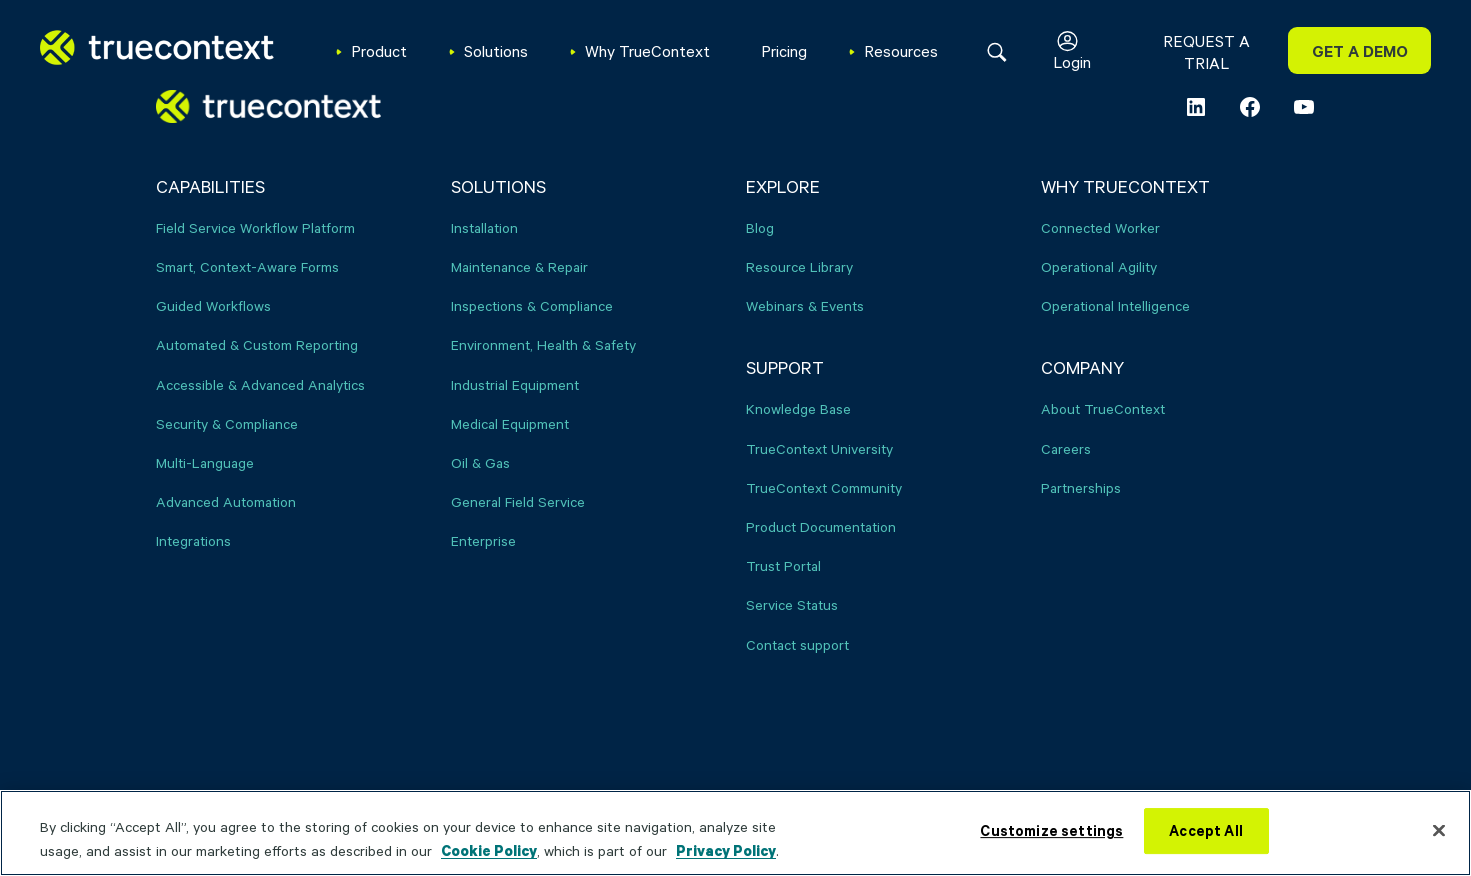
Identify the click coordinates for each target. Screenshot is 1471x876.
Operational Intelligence (1115, 305)
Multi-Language (205, 462)
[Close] (1439, 830)
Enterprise (483, 540)
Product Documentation (821, 526)
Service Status (792, 604)
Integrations (193, 540)
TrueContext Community (824, 487)
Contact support (797, 644)
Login (1072, 61)
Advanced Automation (226, 501)
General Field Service (518, 501)
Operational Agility (1099, 266)
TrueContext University (819, 448)
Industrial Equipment (515, 384)
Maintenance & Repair (519, 266)
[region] (735, 833)
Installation (484, 227)
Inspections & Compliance (532, 305)
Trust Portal (783, 565)
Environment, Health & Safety (543, 344)
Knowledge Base (798, 408)
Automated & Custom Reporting (257, 344)
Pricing (784, 50)
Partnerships (1081, 487)
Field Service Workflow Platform (255, 227)
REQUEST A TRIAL (1206, 51)
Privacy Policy (726, 850)
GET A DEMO (1360, 50)
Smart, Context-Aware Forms (247, 266)
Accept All (1206, 830)
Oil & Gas (480, 462)
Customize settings (1051, 830)
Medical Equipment (510, 423)
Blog (760, 227)
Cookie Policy (489, 850)
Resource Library (799, 266)
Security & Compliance (227, 423)
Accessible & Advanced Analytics (260, 384)
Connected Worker (1100, 227)
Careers (1066, 448)
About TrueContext (1103, 408)
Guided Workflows (213, 305)
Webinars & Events (805, 305)
